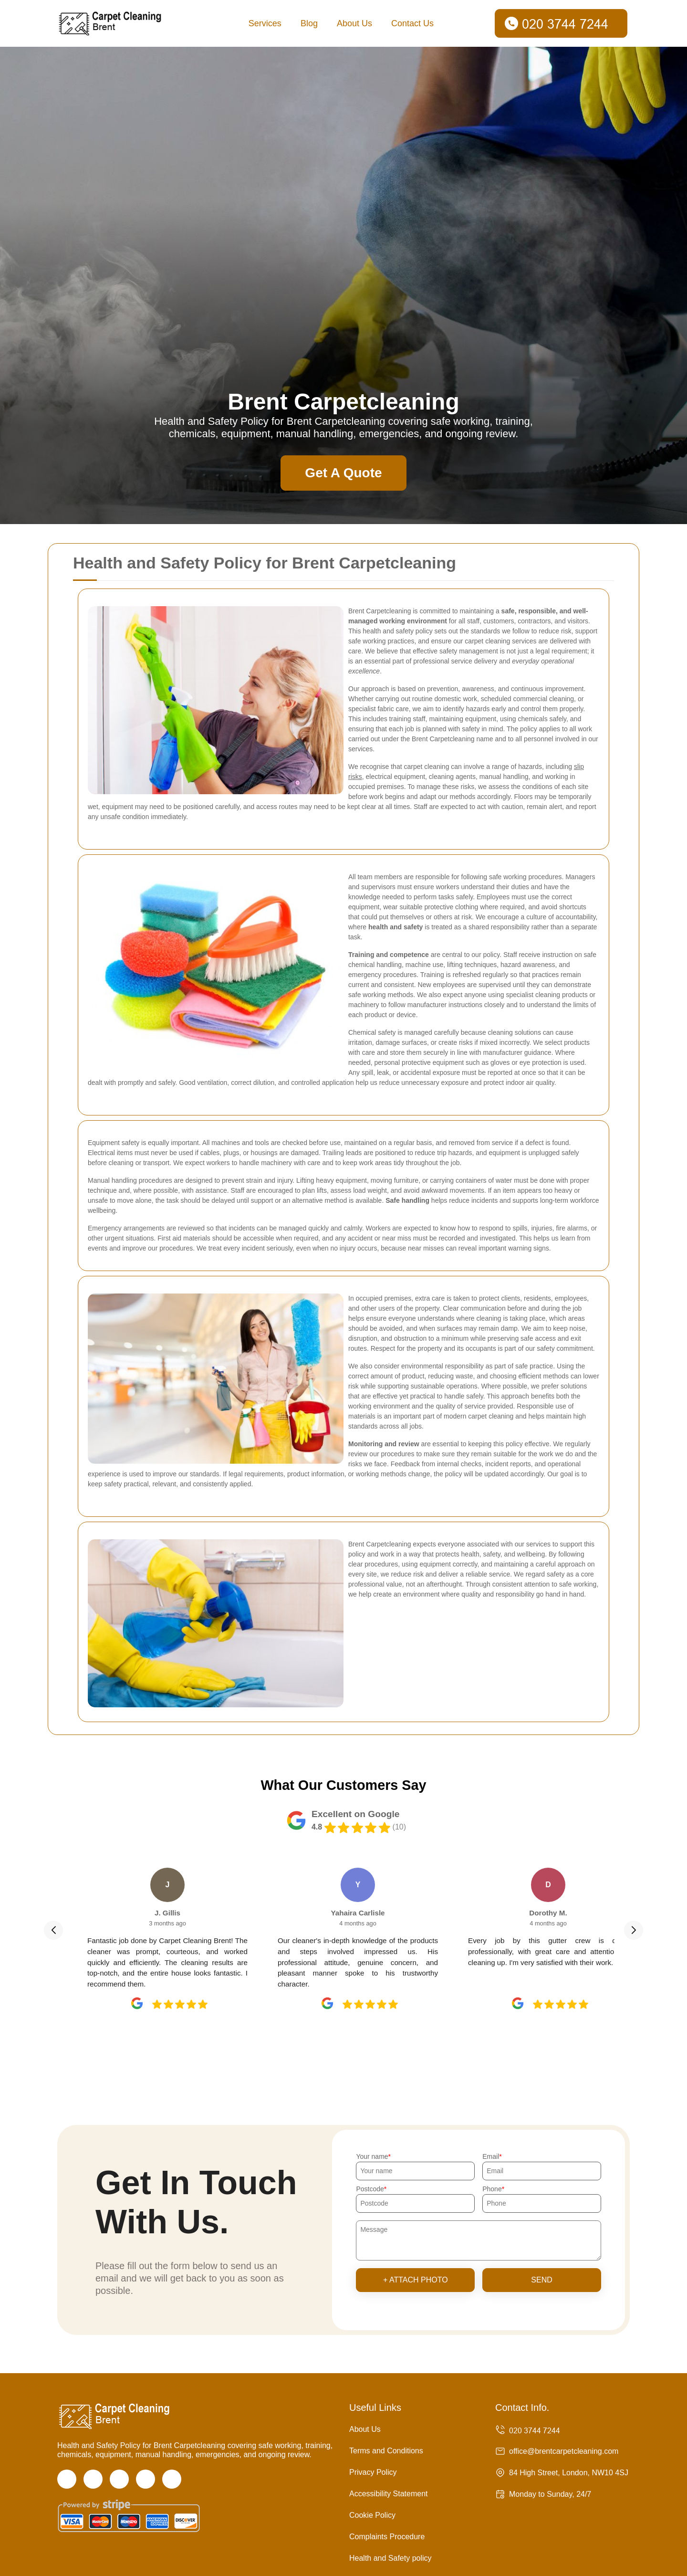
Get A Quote (343, 472)
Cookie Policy (372, 2515)
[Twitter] (93, 2479)
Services (265, 23)
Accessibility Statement (388, 2494)
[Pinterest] (171, 2479)
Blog (309, 23)
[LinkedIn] (145, 2479)
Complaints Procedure (387, 2537)
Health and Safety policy (390, 2558)
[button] (53, 1930)
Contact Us (412, 23)
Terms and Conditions (386, 2451)
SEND (541, 2280)
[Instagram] (119, 2479)
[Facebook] (66, 2479)
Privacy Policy (373, 2472)
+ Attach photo (415, 2280)
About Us (354, 23)
